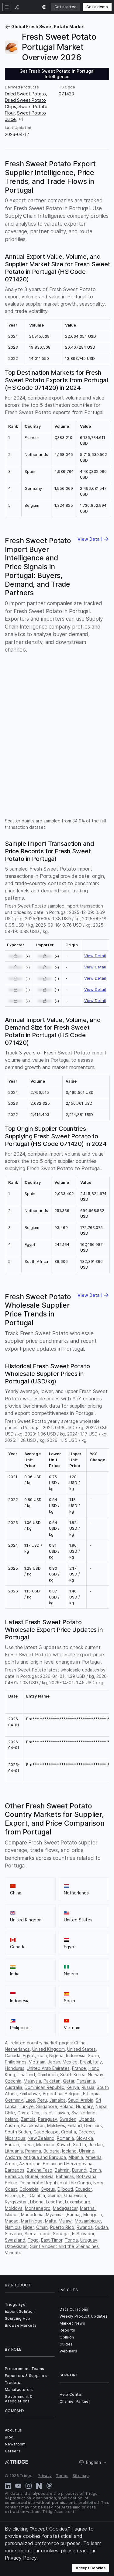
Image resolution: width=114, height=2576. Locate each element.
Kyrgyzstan (16, 2201)
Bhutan (12, 2144)
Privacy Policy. (21, 2558)
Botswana (86, 2176)
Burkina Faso (39, 2170)
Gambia (37, 2195)
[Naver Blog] (39, 2486)
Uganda (87, 2119)
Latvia (28, 2144)
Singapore (46, 2106)
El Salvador (83, 2233)
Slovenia (13, 2233)
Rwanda (85, 2227)
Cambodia (47, 2074)
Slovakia (84, 2138)
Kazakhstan (33, 2125)
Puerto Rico (62, 2227)
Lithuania (14, 2150)
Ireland (12, 2119)
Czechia (13, 2080)
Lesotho (54, 2201)
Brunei (31, 2176)
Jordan (95, 2144)
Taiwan (62, 2112)
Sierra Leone (37, 2233)
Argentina (52, 2093)
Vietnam (37, 2061)
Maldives (56, 2125)
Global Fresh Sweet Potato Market (45, 26)
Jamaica (57, 2100)
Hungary (84, 2106)
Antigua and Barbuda (44, 2157)
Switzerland (83, 2112)
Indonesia (75, 2055)
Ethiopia (91, 2093)
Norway (95, 2074)
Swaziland (15, 2239)
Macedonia (32, 2214)
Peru (42, 2100)
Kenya (73, 2087)
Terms (62, 2475)
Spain (93, 2055)
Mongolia (92, 2214)
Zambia (28, 2119)
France (79, 2068)
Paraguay (47, 2119)
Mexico (70, 2061)
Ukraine (86, 2150)
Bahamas (65, 2176)
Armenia (93, 2157)
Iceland (69, 2150)
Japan (54, 2061)
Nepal (101, 2106)
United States (81, 2049)
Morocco (45, 2144)
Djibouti (65, 2189)
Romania (65, 2138)
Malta (50, 2220)
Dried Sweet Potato (25, 93)
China (79, 2042)
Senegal (61, 2233)
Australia (13, 2087)
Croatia (68, 2131)
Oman (42, 2227)
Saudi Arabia (80, 2100)
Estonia (12, 2195)
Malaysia (32, 2080)
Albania (75, 2157)
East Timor (51, 2239)
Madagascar (65, 2208)
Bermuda (14, 2176)
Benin (95, 2170)
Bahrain (62, 2170)
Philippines (15, 2061)
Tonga (71, 2239)
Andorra (13, 2157)
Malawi (65, 2220)
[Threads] (49, 2486)
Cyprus (48, 2189)
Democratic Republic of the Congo (55, 2182)
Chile (10, 2112)
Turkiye (26, 2106)
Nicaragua (15, 2138)
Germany (14, 2100)
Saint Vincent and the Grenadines (64, 2246)
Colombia (28, 2189)
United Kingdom (48, 2049)
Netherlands (17, 2049)
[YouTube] (18, 2486)
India (42, 2055)
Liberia (36, 2201)
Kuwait (64, 2144)
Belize (11, 2182)
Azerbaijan (29, 2163)
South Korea (72, 2074)
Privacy (45, 2475)
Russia (87, 2087)
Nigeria (56, 2055)
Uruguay (88, 2239)
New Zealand (41, 2138)
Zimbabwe (29, 2093)
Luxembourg (77, 2201)
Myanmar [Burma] (63, 2214)
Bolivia (47, 2176)
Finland (74, 2125)
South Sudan (18, 2131)
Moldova (13, 2208)
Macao (12, 2220)
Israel (47, 2112)
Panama (33, 2150)
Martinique (32, 2220)
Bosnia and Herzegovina (67, 2163)
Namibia (13, 2227)
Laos (30, 2100)
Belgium (73, 2093)
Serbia (79, 2144)
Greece (86, 2131)
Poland (67, 2106)
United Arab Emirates (48, 2068)
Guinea (54, 2195)
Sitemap (81, 2475)
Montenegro (37, 2208)
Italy (97, 2061)
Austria (12, 2125)
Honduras (14, 2068)
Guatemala (75, 2195)
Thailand (26, 2074)
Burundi (79, 2170)
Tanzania (86, 2080)
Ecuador (83, 2189)
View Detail (95, 955)
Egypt (29, 2055)
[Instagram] (29, 2486)
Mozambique (88, 2220)
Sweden (68, 2119)
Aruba (11, 2163)
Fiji (24, 2195)
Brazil (85, 2061)
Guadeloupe (46, 2131)
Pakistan (51, 2080)
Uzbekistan (16, 2246)
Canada (12, 2055)
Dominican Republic (44, 2087)
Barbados (14, 2170)
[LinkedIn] (8, 2486)
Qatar (68, 2080)
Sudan (101, 2227)
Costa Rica (28, 2112)
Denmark (93, 2125)
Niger (28, 2227)
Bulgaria (51, 2150)
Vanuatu (13, 2252)
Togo (33, 2239)
